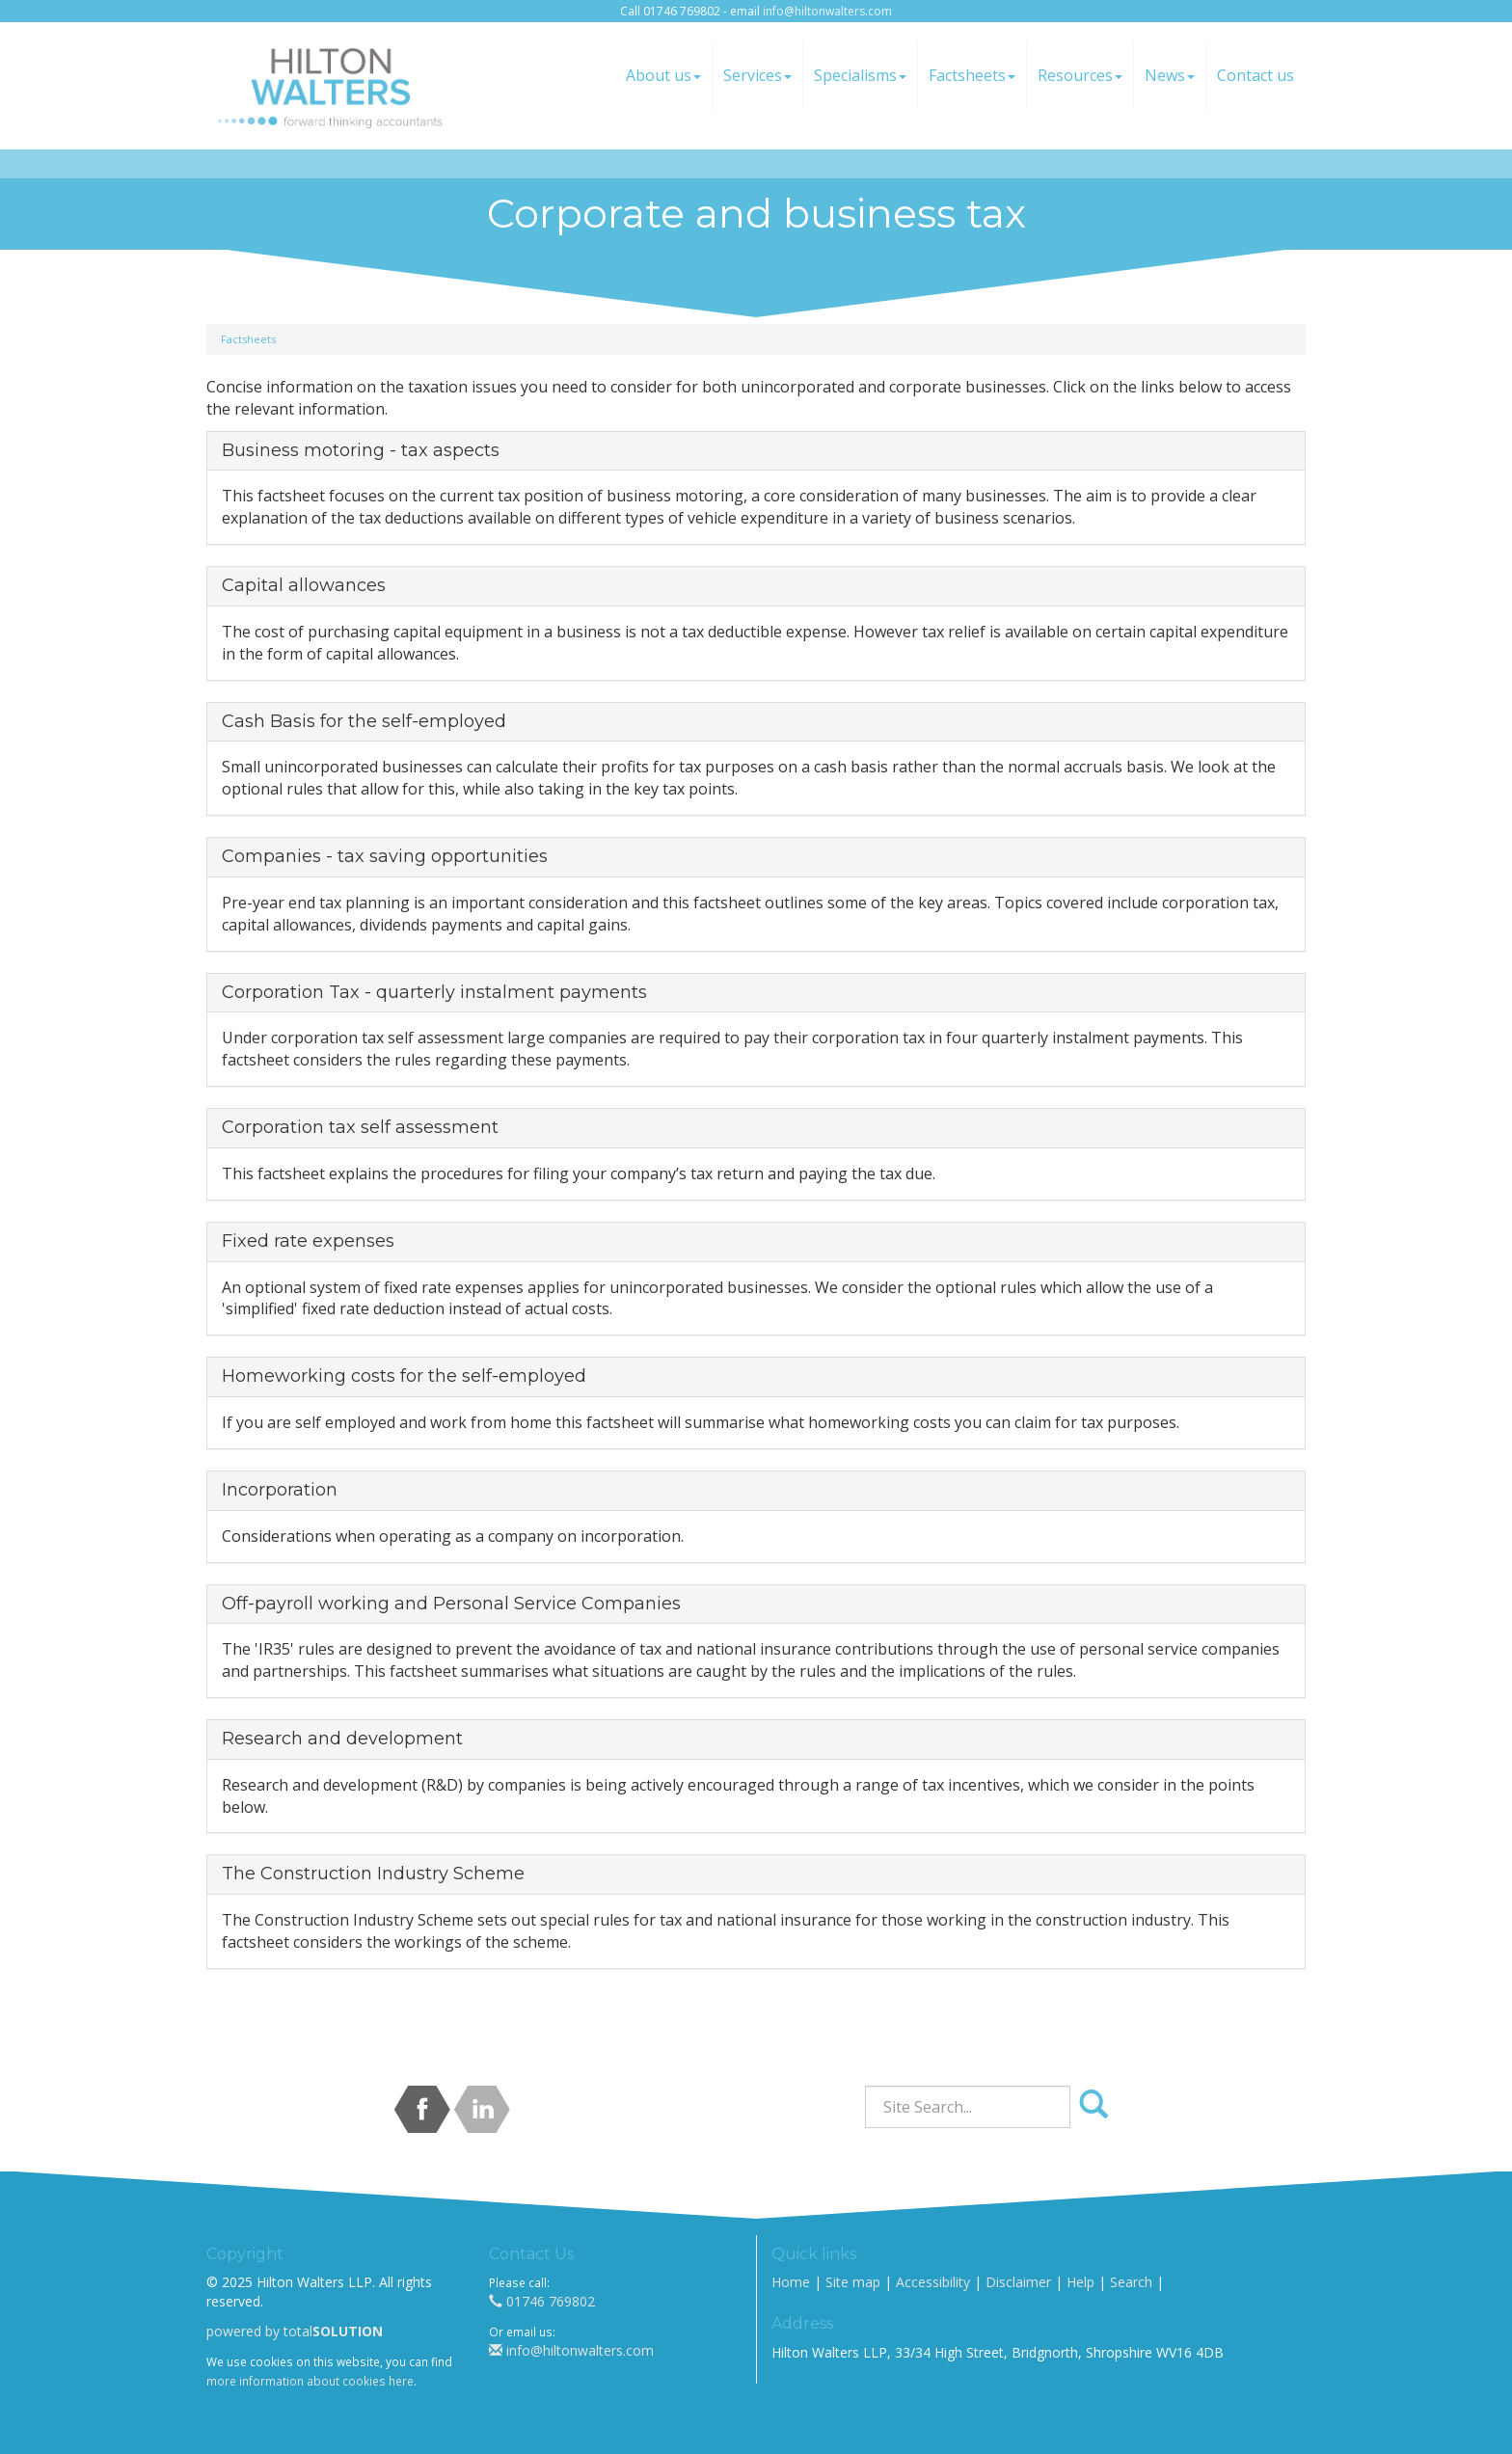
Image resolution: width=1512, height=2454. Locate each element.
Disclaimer (1018, 2282)
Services (757, 75)
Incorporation (280, 1489)
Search (1131, 2282)
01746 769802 (542, 2301)
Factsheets (972, 75)
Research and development (342, 1738)
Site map (852, 2282)
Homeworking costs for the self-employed (404, 1376)
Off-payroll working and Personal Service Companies (451, 1603)
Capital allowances (304, 585)
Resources (1080, 75)
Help (1080, 2282)
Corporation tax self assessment (360, 1127)
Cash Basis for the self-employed (364, 721)
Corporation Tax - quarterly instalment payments (434, 992)
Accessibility (933, 2282)
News (1170, 75)
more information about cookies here (310, 2380)
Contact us (1255, 75)
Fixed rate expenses (308, 1241)
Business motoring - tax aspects (361, 450)
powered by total (294, 2331)
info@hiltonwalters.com (827, 11)
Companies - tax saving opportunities (385, 856)
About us (663, 75)
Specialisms (860, 75)
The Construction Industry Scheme (373, 1873)
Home (790, 2282)
